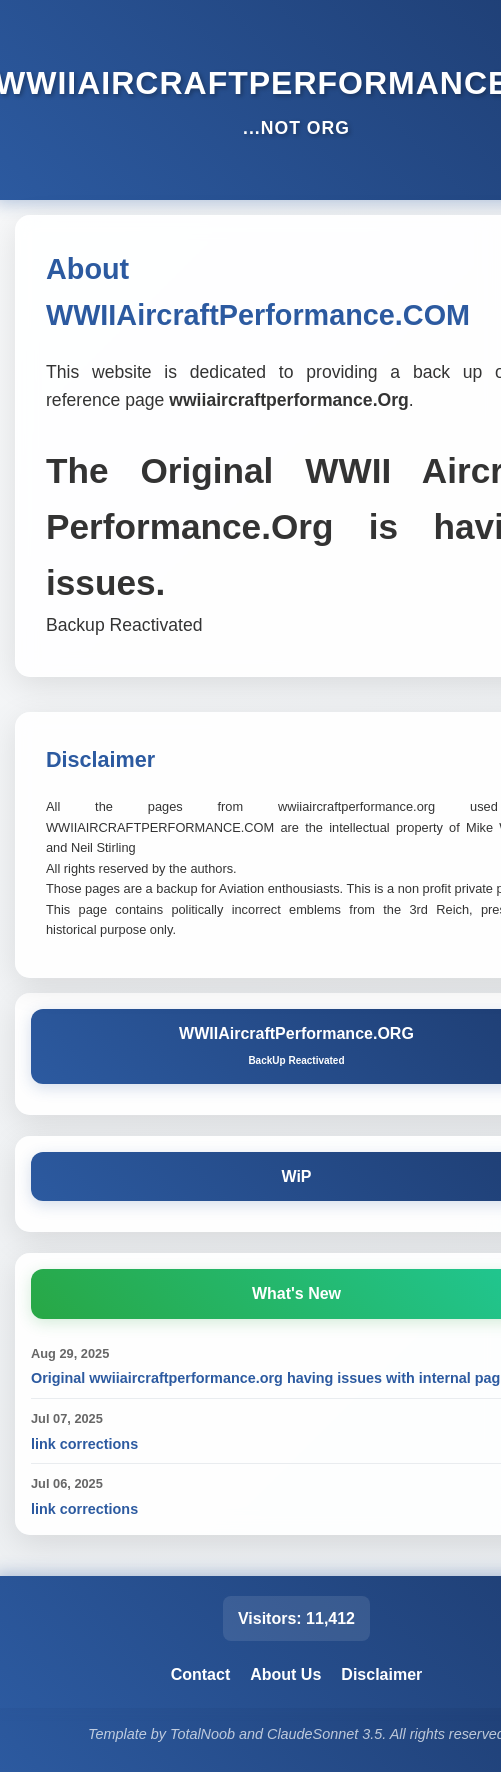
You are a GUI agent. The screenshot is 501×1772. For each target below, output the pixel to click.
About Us (285, 1674)
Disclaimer (381, 1674)
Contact (201, 1674)
